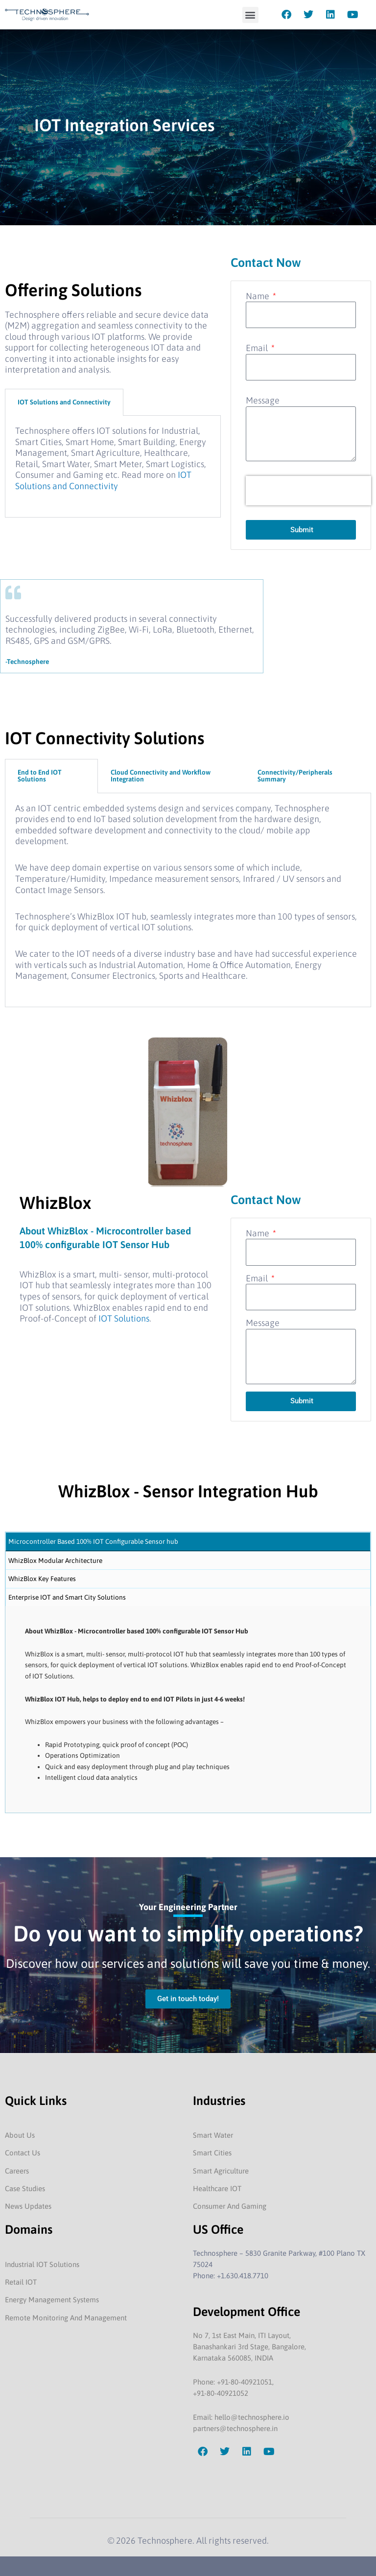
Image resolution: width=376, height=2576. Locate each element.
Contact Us (22, 2153)
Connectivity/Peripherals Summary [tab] (295, 775)
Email (258, 348)
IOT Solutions (122, 1318)
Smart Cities (212, 2153)
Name (258, 296)
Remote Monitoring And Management (66, 2318)
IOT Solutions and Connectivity (103, 480)
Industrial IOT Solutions (42, 2264)
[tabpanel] (113, 467)
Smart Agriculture (221, 2171)
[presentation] (308, 490)
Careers (17, 2171)
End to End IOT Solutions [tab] (40, 775)
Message (263, 400)
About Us (20, 2135)
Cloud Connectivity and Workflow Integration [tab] (161, 775)
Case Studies (25, 2188)
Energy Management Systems (52, 2299)
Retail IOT (21, 2282)
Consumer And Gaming (229, 2206)
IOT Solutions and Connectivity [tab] (64, 402)
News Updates (28, 2206)
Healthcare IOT (217, 2188)
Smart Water (213, 2135)
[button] (250, 15)
